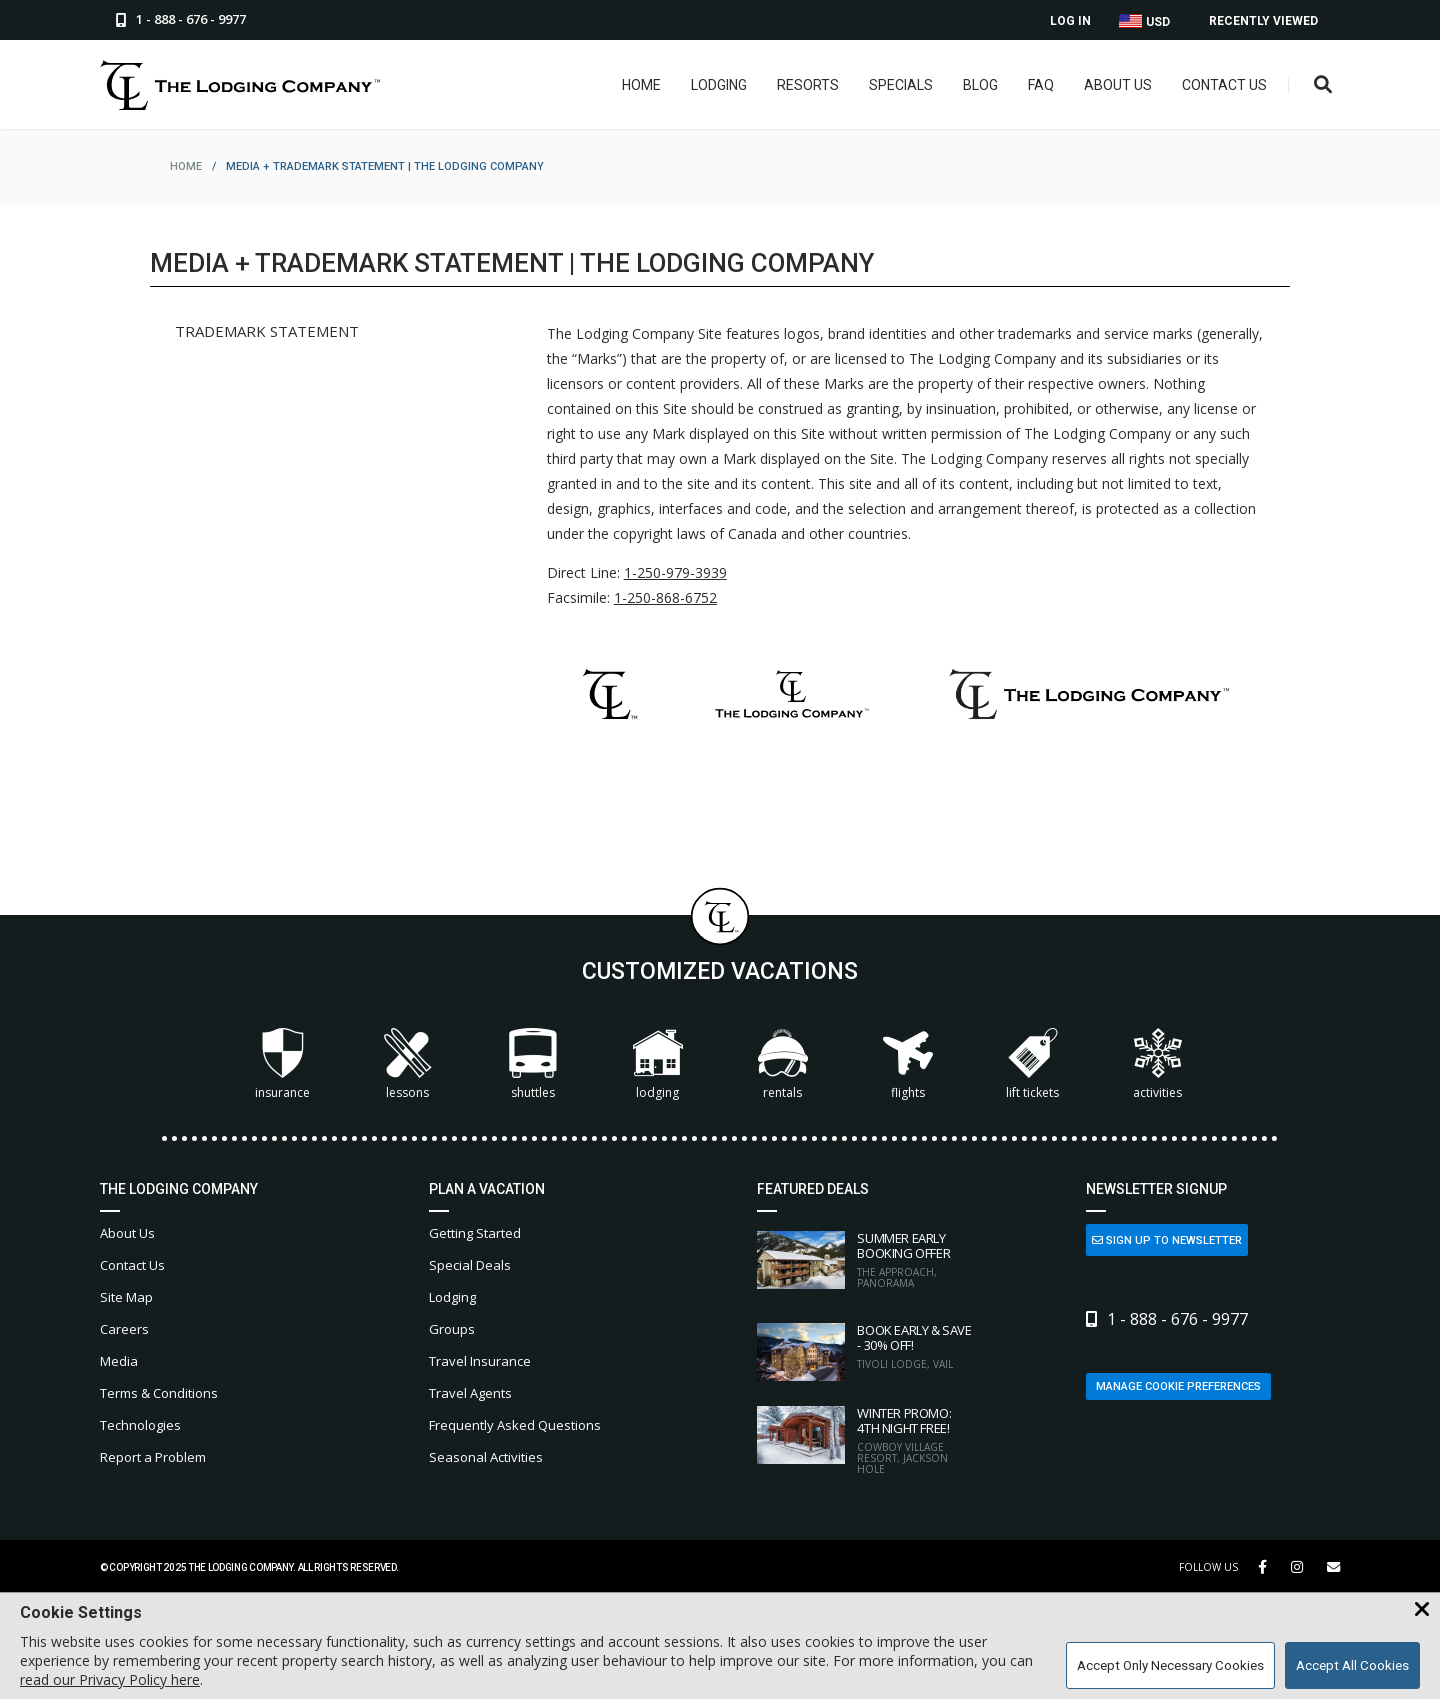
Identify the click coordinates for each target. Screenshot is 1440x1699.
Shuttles (533, 1064)
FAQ (1041, 85)
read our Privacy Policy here (110, 1679)
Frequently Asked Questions (515, 1425)
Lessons (408, 1064)
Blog (980, 85)
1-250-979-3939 (675, 572)
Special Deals (470, 1265)
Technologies (140, 1425)
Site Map (126, 1297)
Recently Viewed (1263, 21)
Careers (124, 1329)
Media (119, 1361)
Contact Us (1224, 85)
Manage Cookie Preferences (1178, 1386)
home (186, 166)
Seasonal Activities (486, 1457)
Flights (908, 1064)
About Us (1118, 85)
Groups (452, 1329)
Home (641, 85)
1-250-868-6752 (665, 597)
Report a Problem (153, 1457)
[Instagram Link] (1297, 1567)
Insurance (282, 1064)
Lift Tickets (1032, 1064)
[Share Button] (1333, 1567)
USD (1144, 21)
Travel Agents (470, 1393)
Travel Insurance (480, 1361)
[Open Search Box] (1323, 85)
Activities (1158, 1064)
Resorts (808, 85)
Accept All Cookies (1352, 1665)
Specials (901, 85)
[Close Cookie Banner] (1422, 1610)
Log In (1070, 21)
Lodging (719, 85)
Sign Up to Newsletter (1167, 1240)
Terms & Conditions (159, 1393)
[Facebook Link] (1262, 1567)
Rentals (783, 1064)
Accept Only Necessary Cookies (1170, 1665)
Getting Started (475, 1233)
